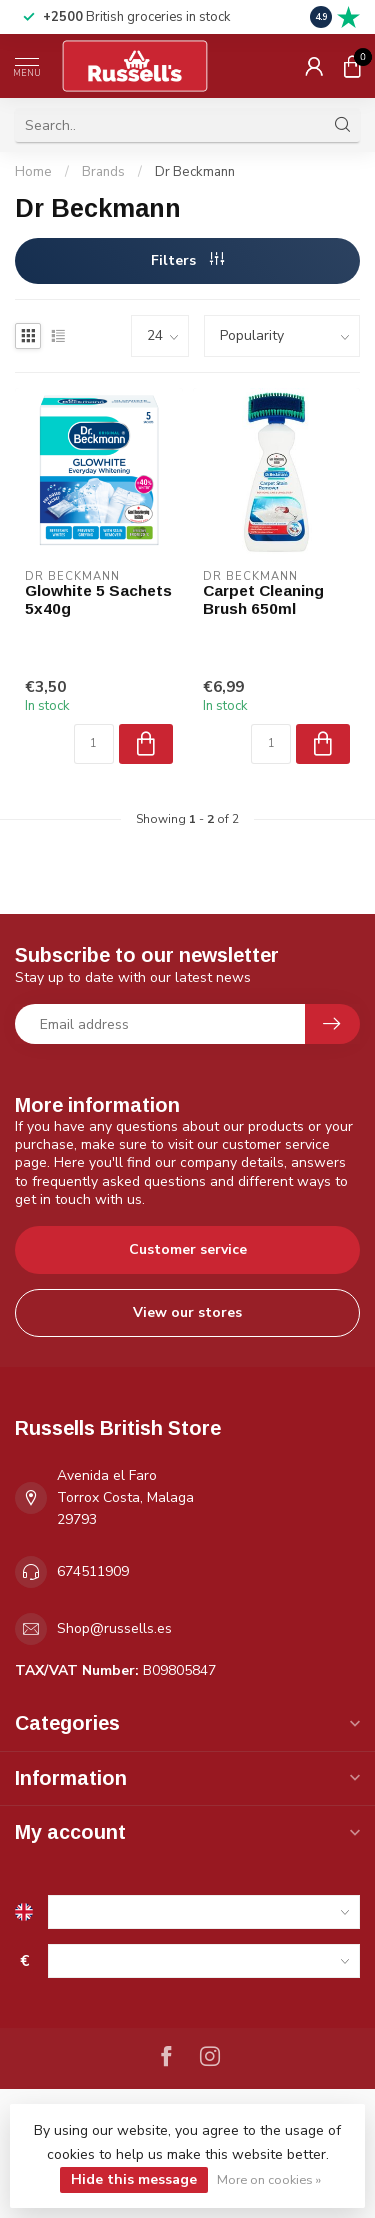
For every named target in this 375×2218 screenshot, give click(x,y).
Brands (103, 172)
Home (33, 172)
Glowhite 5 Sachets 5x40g (98, 599)
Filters (187, 260)
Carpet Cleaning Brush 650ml (263, 599)
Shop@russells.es (114, 1628)
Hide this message (134, 2179)
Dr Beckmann (195, 172)
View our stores (187, 1312)
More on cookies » (269, 2179)
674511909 (93, 1571)
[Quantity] (94, 744)
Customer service (188, 1249)
